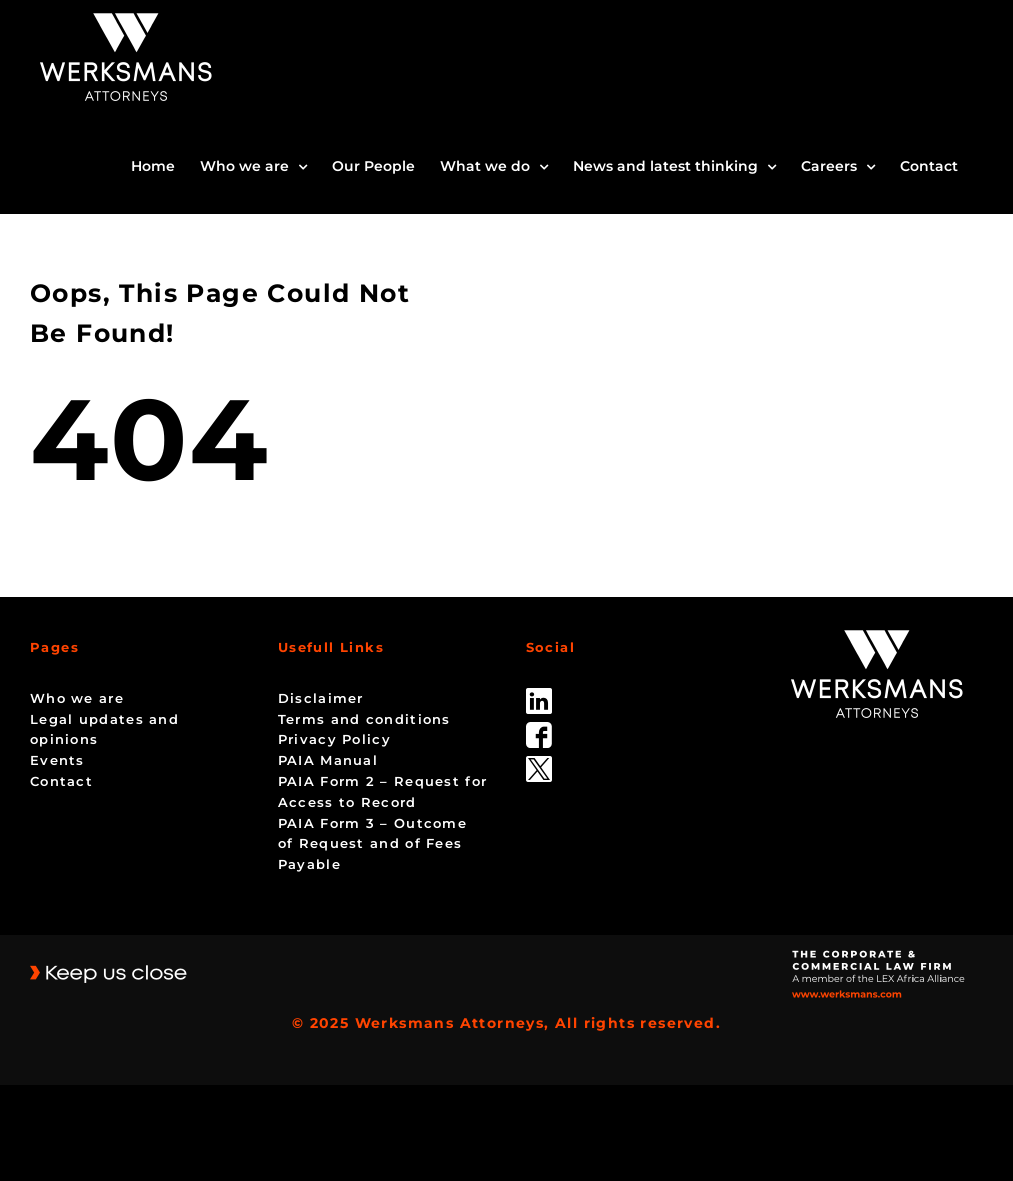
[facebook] (539, 729)
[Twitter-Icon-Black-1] (539, 763)
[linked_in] (539, 695)
